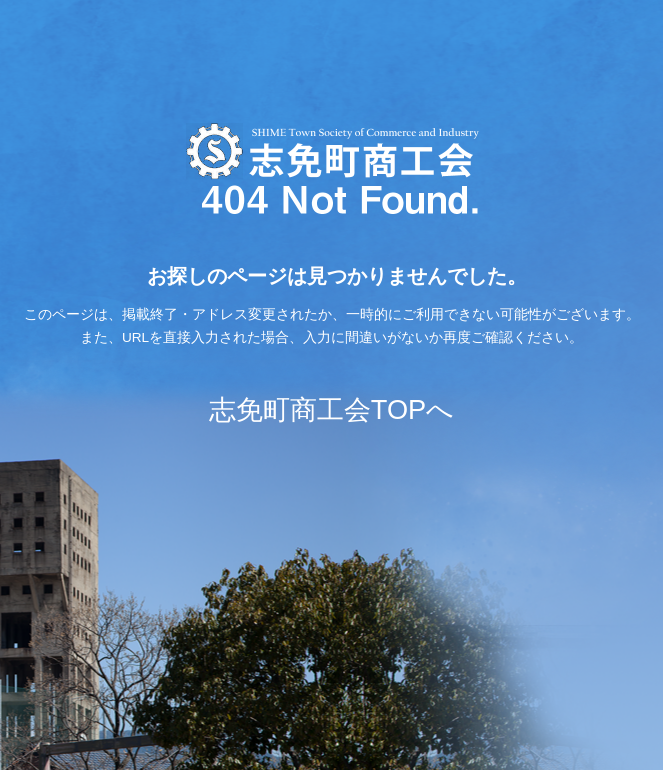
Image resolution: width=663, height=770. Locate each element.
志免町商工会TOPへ (331, 409)
